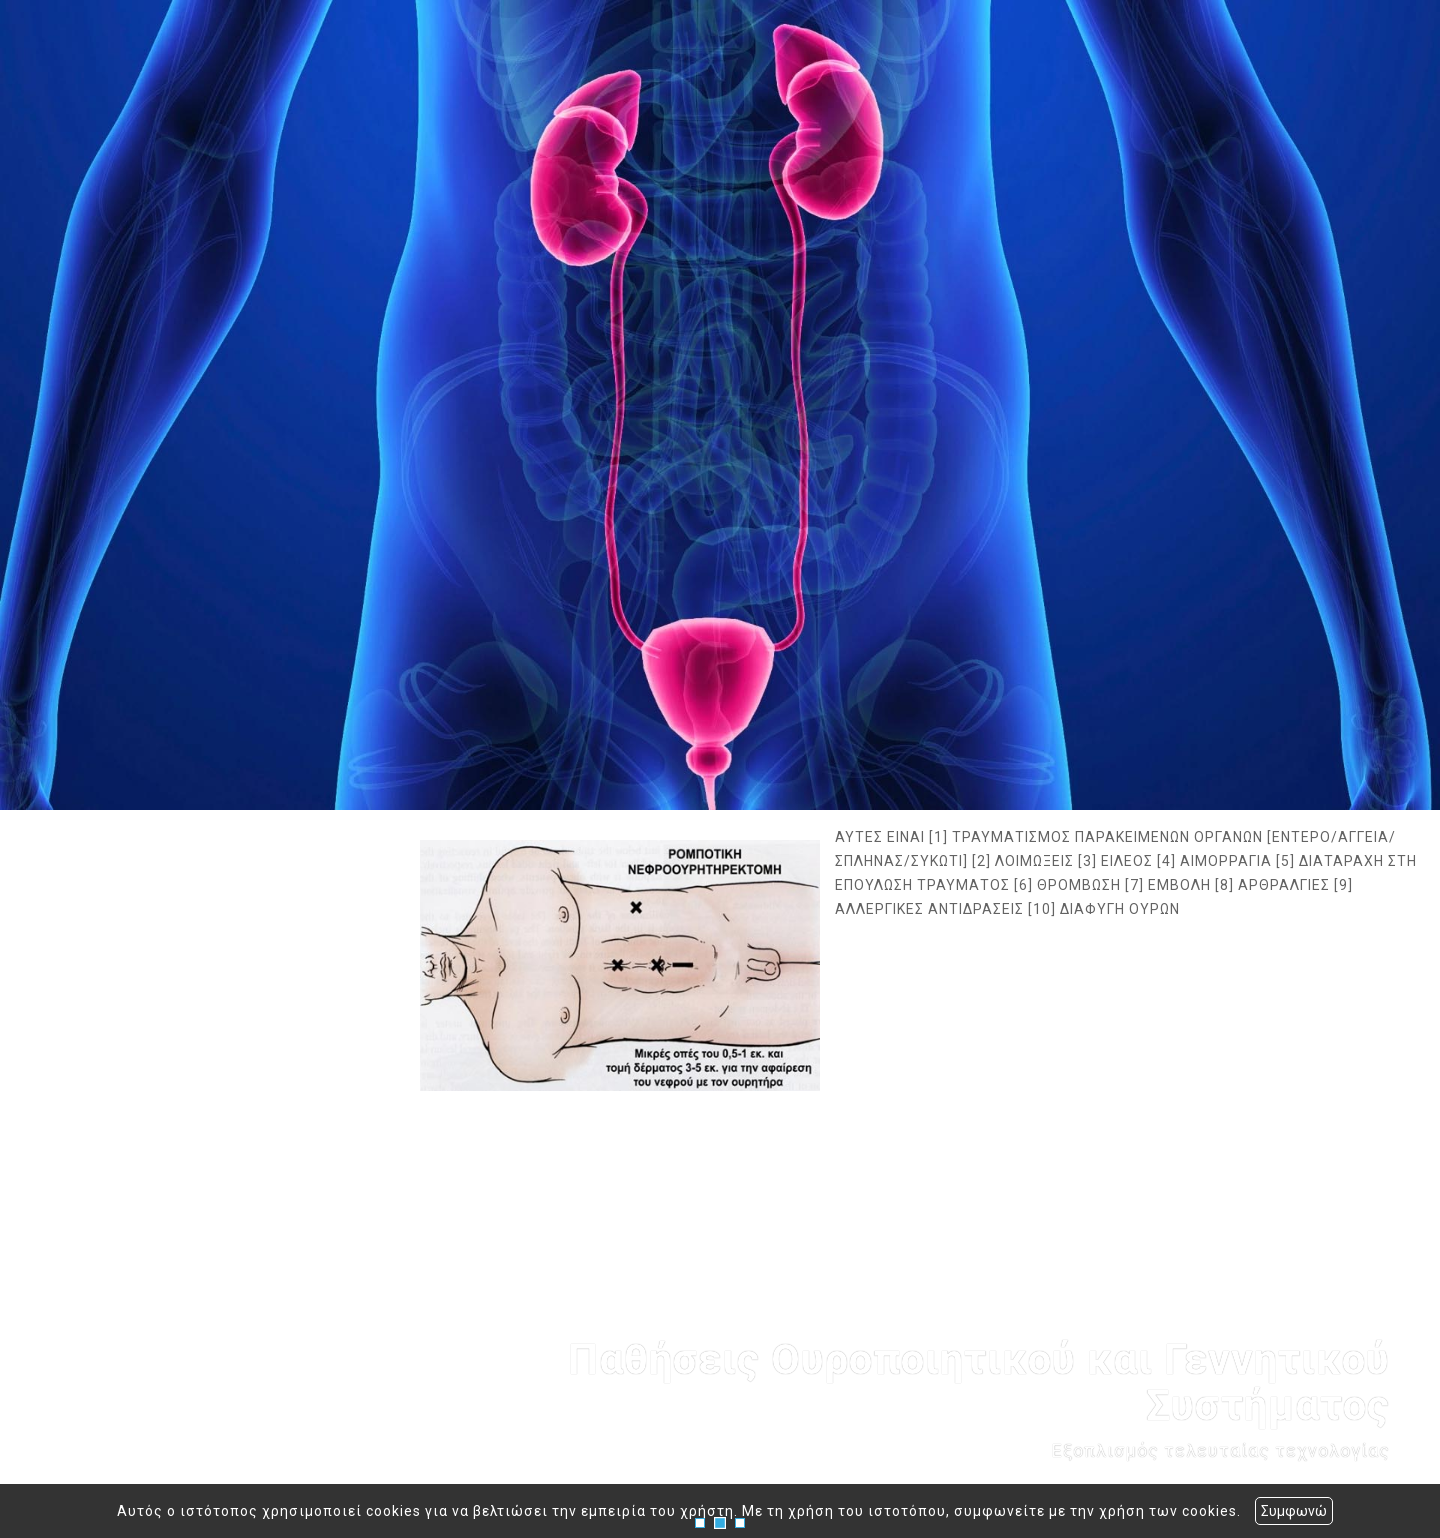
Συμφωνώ (1294, 1511)
